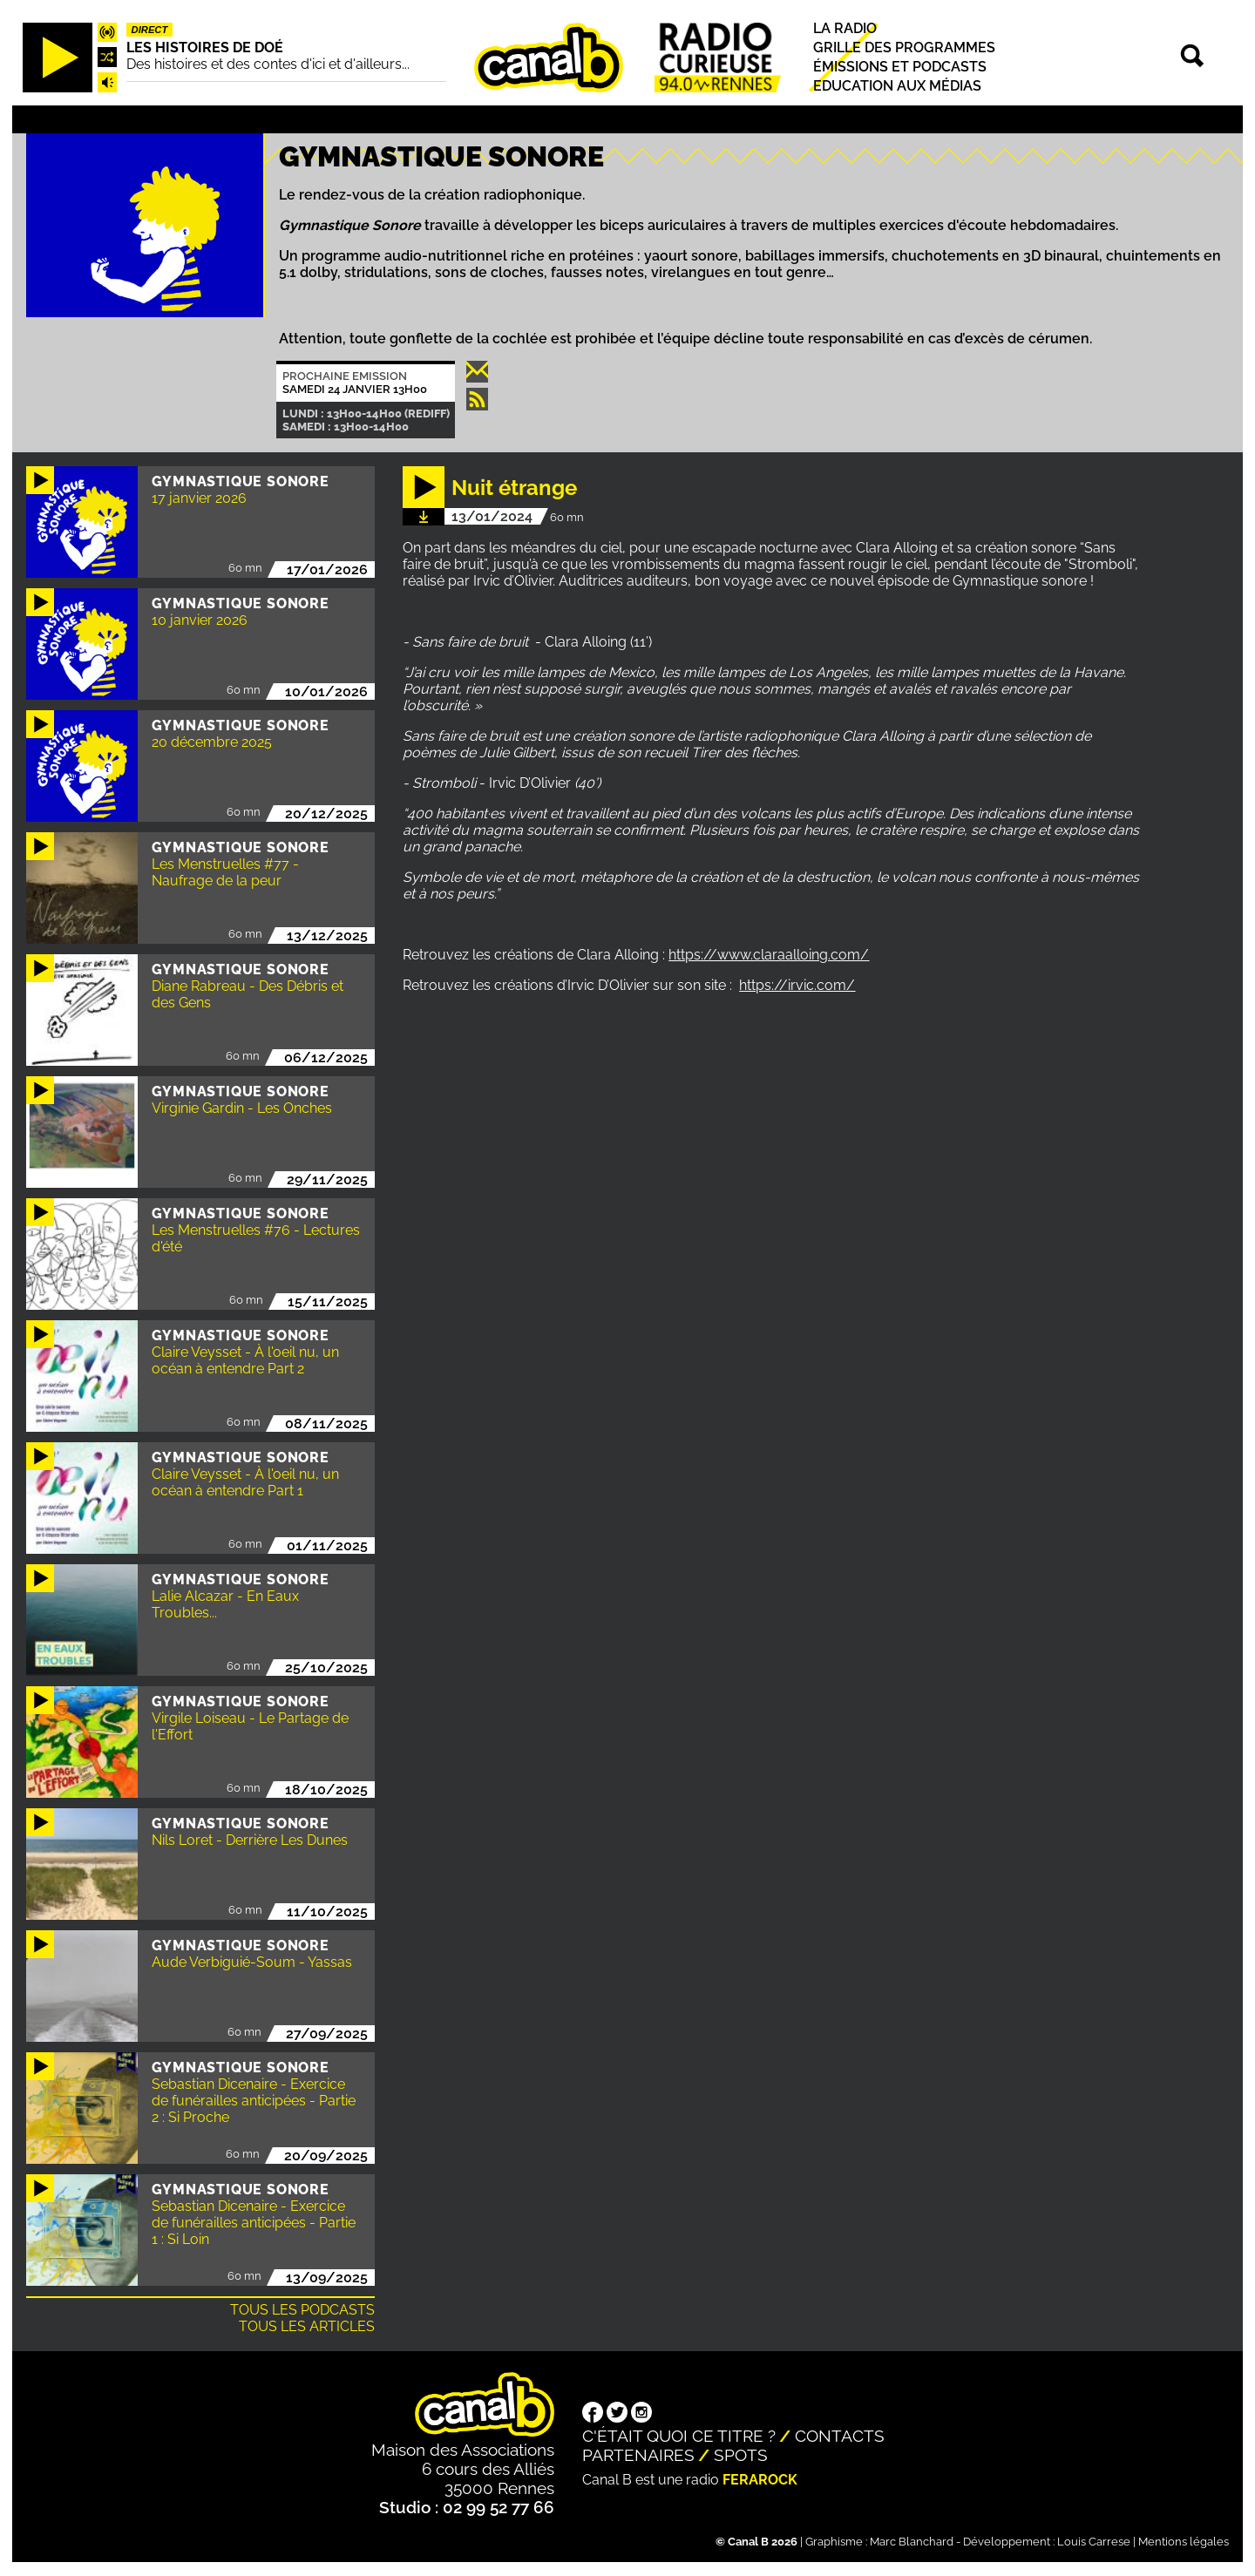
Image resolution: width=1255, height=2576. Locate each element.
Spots (741, 2454)
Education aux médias (897, 86)
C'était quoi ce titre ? (679, 2435)
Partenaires (638, 2454)
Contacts (840, 2435)
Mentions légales (1183, 2541)
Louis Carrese (1093, 2541)
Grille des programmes (904, 47)
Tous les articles (307, 2326)
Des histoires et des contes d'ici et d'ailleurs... (268, 64)
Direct (150, 29)
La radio (845, 28)
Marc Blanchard (911, 2541)
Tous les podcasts (302, 2309)
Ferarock (759, 2479)
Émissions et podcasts (900, 66)
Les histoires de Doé (204, 47)
